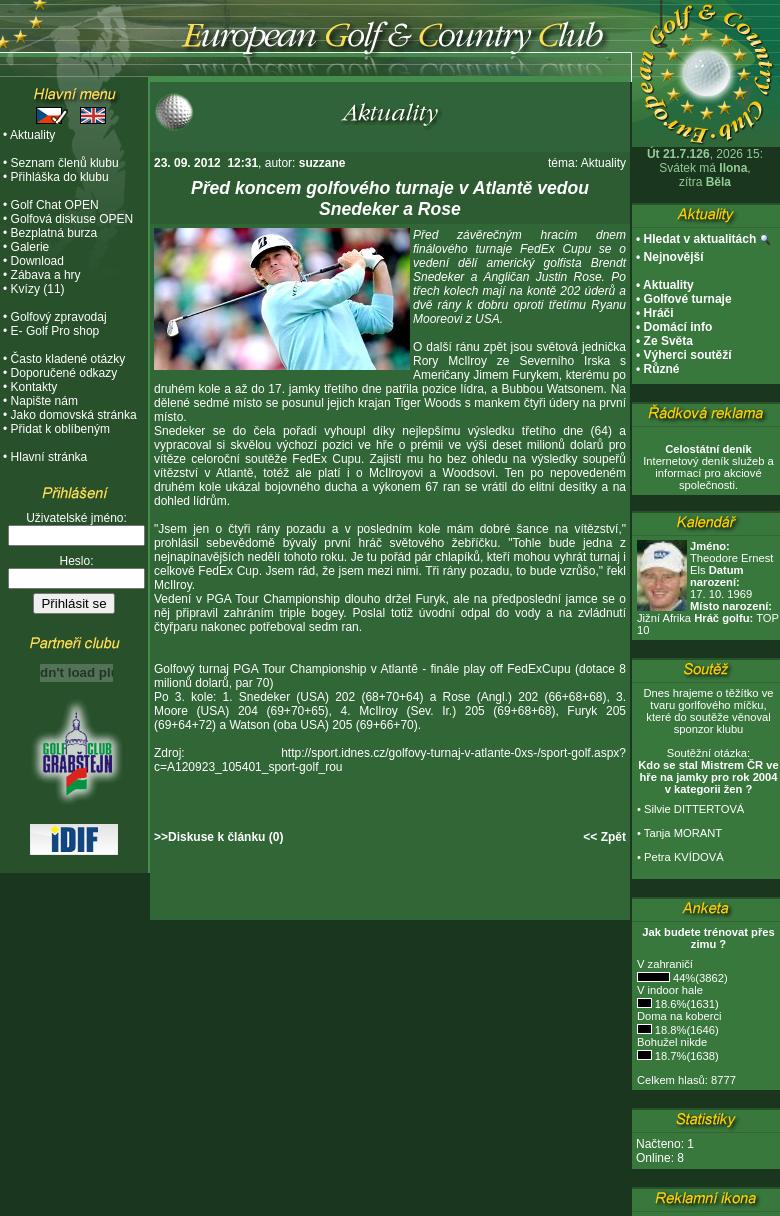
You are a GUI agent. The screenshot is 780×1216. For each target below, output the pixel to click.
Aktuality (32, 135)
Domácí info (678, 327)
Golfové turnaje (688, 299)
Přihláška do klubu (60, 177)
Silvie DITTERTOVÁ (694, 809)
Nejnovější (674, 257)
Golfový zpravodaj (59, 317)
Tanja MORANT (683, 833)
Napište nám (44, 401)
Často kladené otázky (68, 359)
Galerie (30, 247)
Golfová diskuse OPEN (72, 219)
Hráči (659, 313)
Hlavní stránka (49, 457)
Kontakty (34, 387)
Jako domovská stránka (74, 415)
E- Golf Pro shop (55, 331)
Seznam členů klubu (65, 163)
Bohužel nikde (672, 1042)
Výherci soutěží (688, 355)
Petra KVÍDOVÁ (684, 857)
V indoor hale (670, 990)
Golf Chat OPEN (55, 205)
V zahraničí (665, 964)
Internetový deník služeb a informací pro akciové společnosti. (708, 467)
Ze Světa (668, 341)
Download (37, 261)
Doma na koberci (679, 1016)
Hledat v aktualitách (700, 239)
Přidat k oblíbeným (60, 429)
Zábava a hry (46, 275)
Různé (662, 369)
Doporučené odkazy (64, 373)
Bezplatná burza (54, 233)
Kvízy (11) (38, 289)
